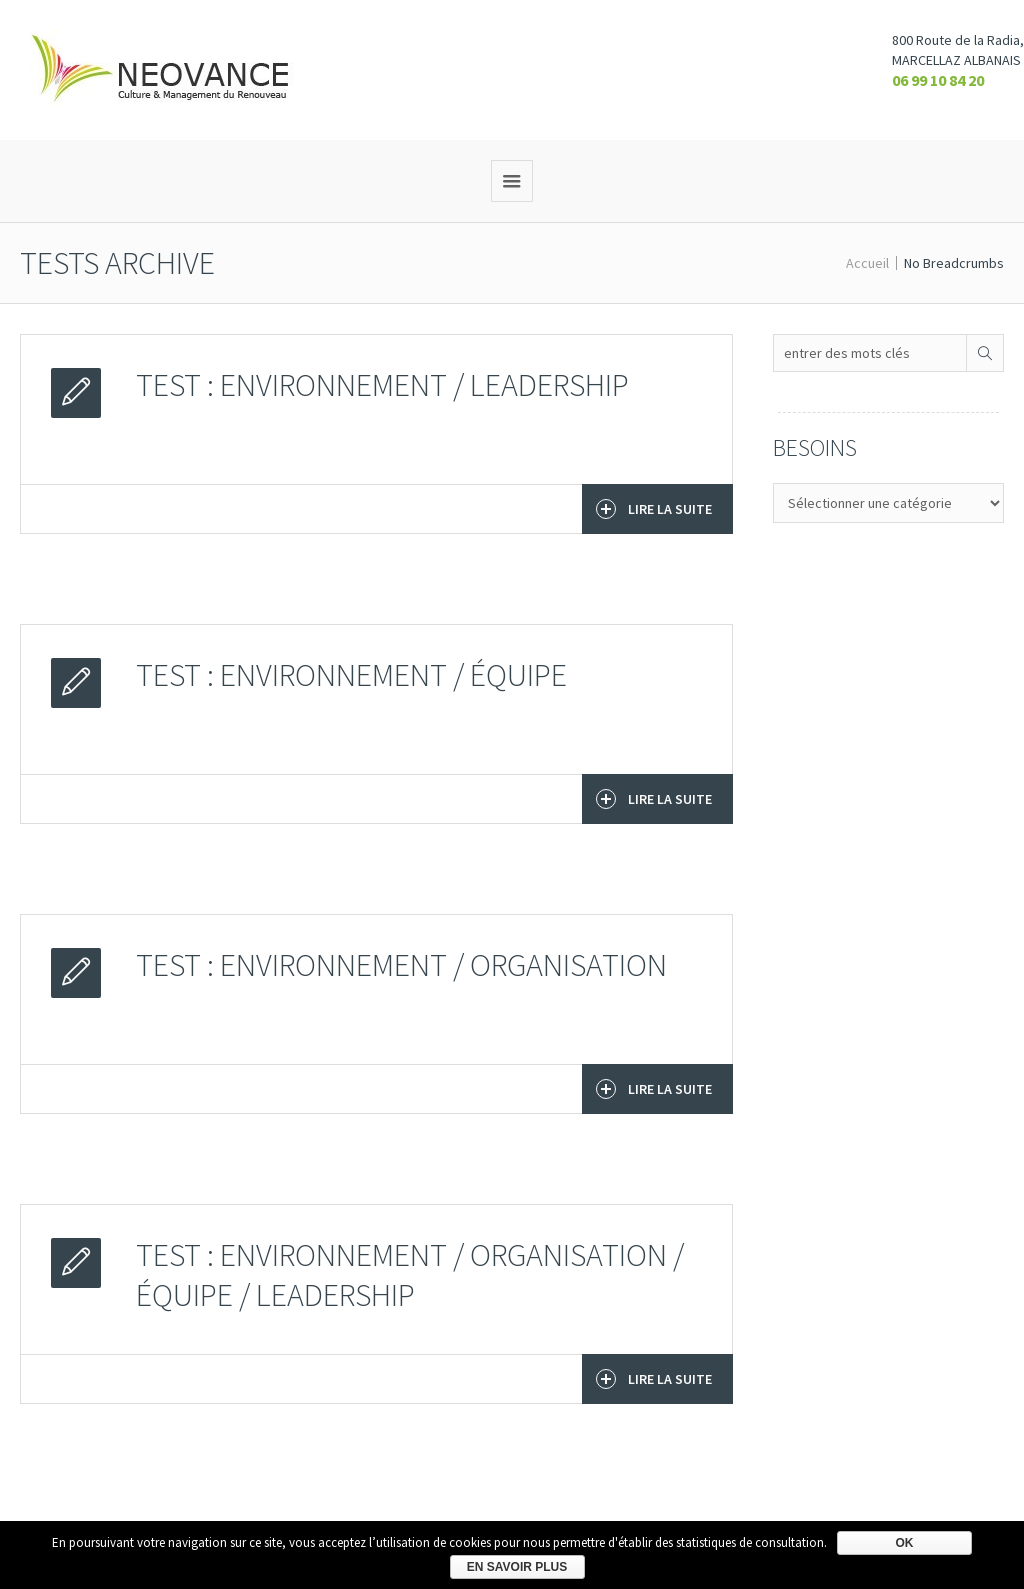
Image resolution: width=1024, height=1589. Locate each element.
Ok (905, 1543)
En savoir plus (517, 1567)
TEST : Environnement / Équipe (351, 675)
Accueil (867, 263)
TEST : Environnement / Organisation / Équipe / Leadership (410, 1275)
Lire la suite (654, 509)
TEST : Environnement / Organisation (401, 965)
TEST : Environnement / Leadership (382, 385)
